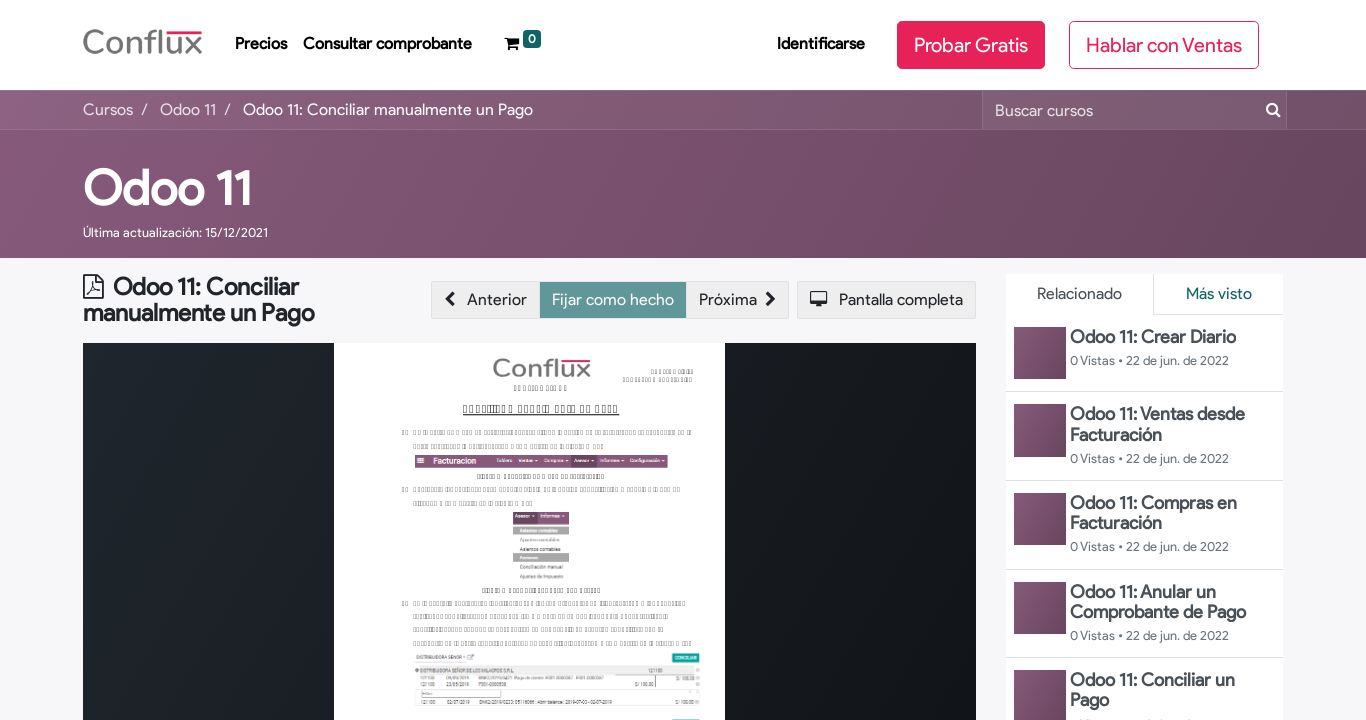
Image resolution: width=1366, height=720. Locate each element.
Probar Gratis (971, 45)
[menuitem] (261, 45)
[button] (485, 300)
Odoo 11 (167, 188)
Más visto (1219, 293)
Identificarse (821, 43)
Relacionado (1079, 293)
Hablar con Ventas (1164, 45)
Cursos (108, 109)
